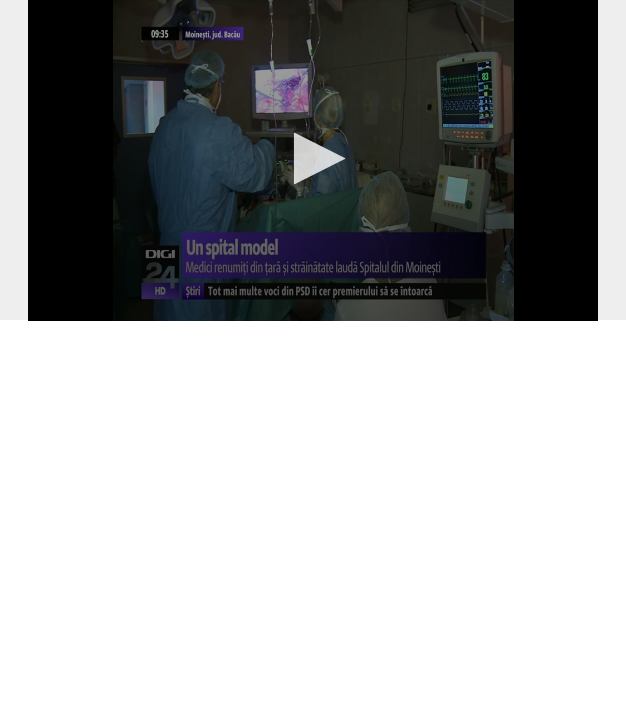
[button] (313, 158)
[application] (313, 160)
